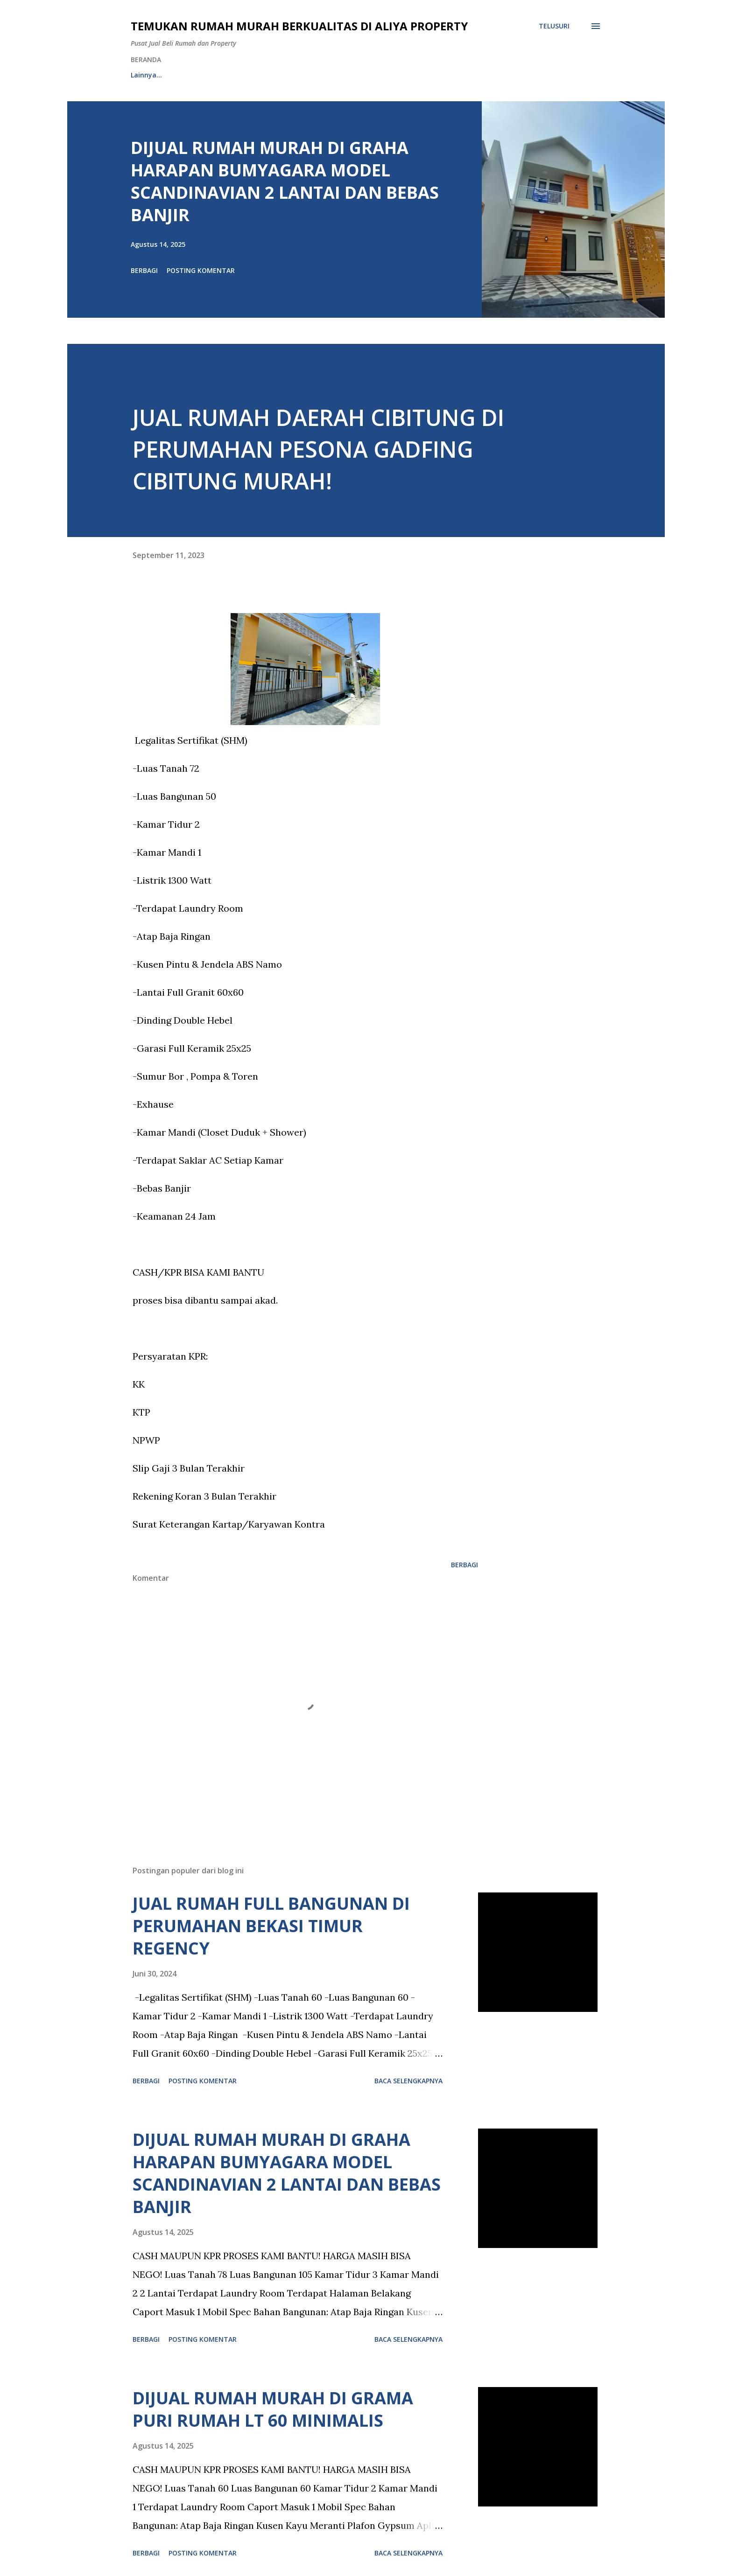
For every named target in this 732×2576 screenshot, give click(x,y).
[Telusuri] (554, 26)
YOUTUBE (444, 74)
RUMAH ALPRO (201, 74)
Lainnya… (542, 74)
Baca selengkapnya (408, 2080)
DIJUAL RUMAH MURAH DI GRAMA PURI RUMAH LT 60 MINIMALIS (273, 2409)
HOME (140, 74)
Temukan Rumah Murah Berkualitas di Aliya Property (299, 26)
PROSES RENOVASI (372, 74)
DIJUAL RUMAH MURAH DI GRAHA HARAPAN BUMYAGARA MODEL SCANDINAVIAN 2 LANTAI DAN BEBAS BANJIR (285, 181)
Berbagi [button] (144, 270)
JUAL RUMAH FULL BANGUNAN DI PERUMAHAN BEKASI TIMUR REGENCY (271, 1926)
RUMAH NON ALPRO (283, 74)
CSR (493, 74)
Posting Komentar (201, 270)
